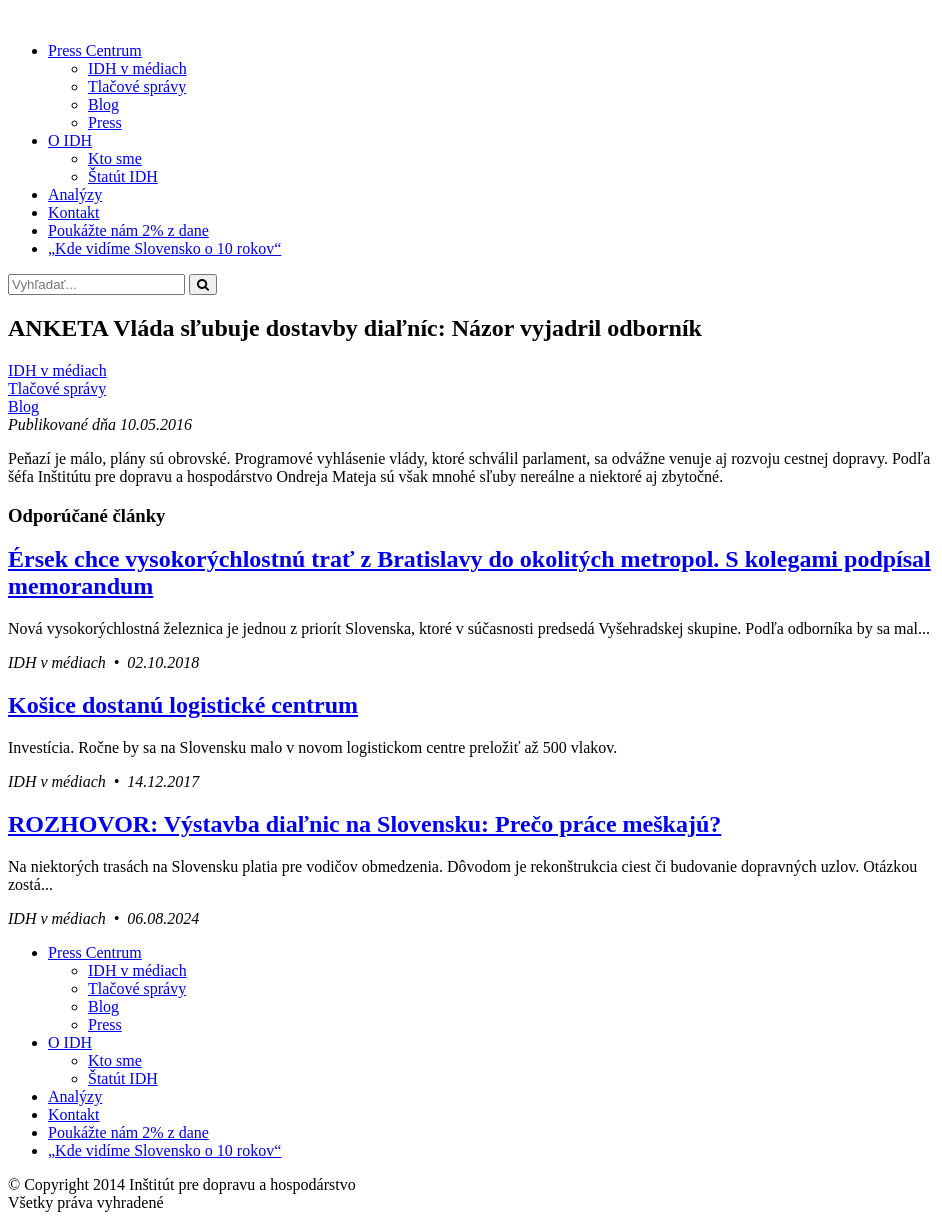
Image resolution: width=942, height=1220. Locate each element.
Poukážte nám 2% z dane (128, 230)
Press (105, 122)
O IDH (70, 140)
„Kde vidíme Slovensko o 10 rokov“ (164, 248)
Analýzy (75, 194)
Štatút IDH (123, 176)
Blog (103, 104)
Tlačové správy (137, 86)
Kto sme (115, 158)
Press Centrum (95, 50)
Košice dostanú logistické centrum (183, 705)
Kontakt (74, 212)
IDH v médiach (137, 68)
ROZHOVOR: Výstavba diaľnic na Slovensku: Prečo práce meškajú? (364, 824)
